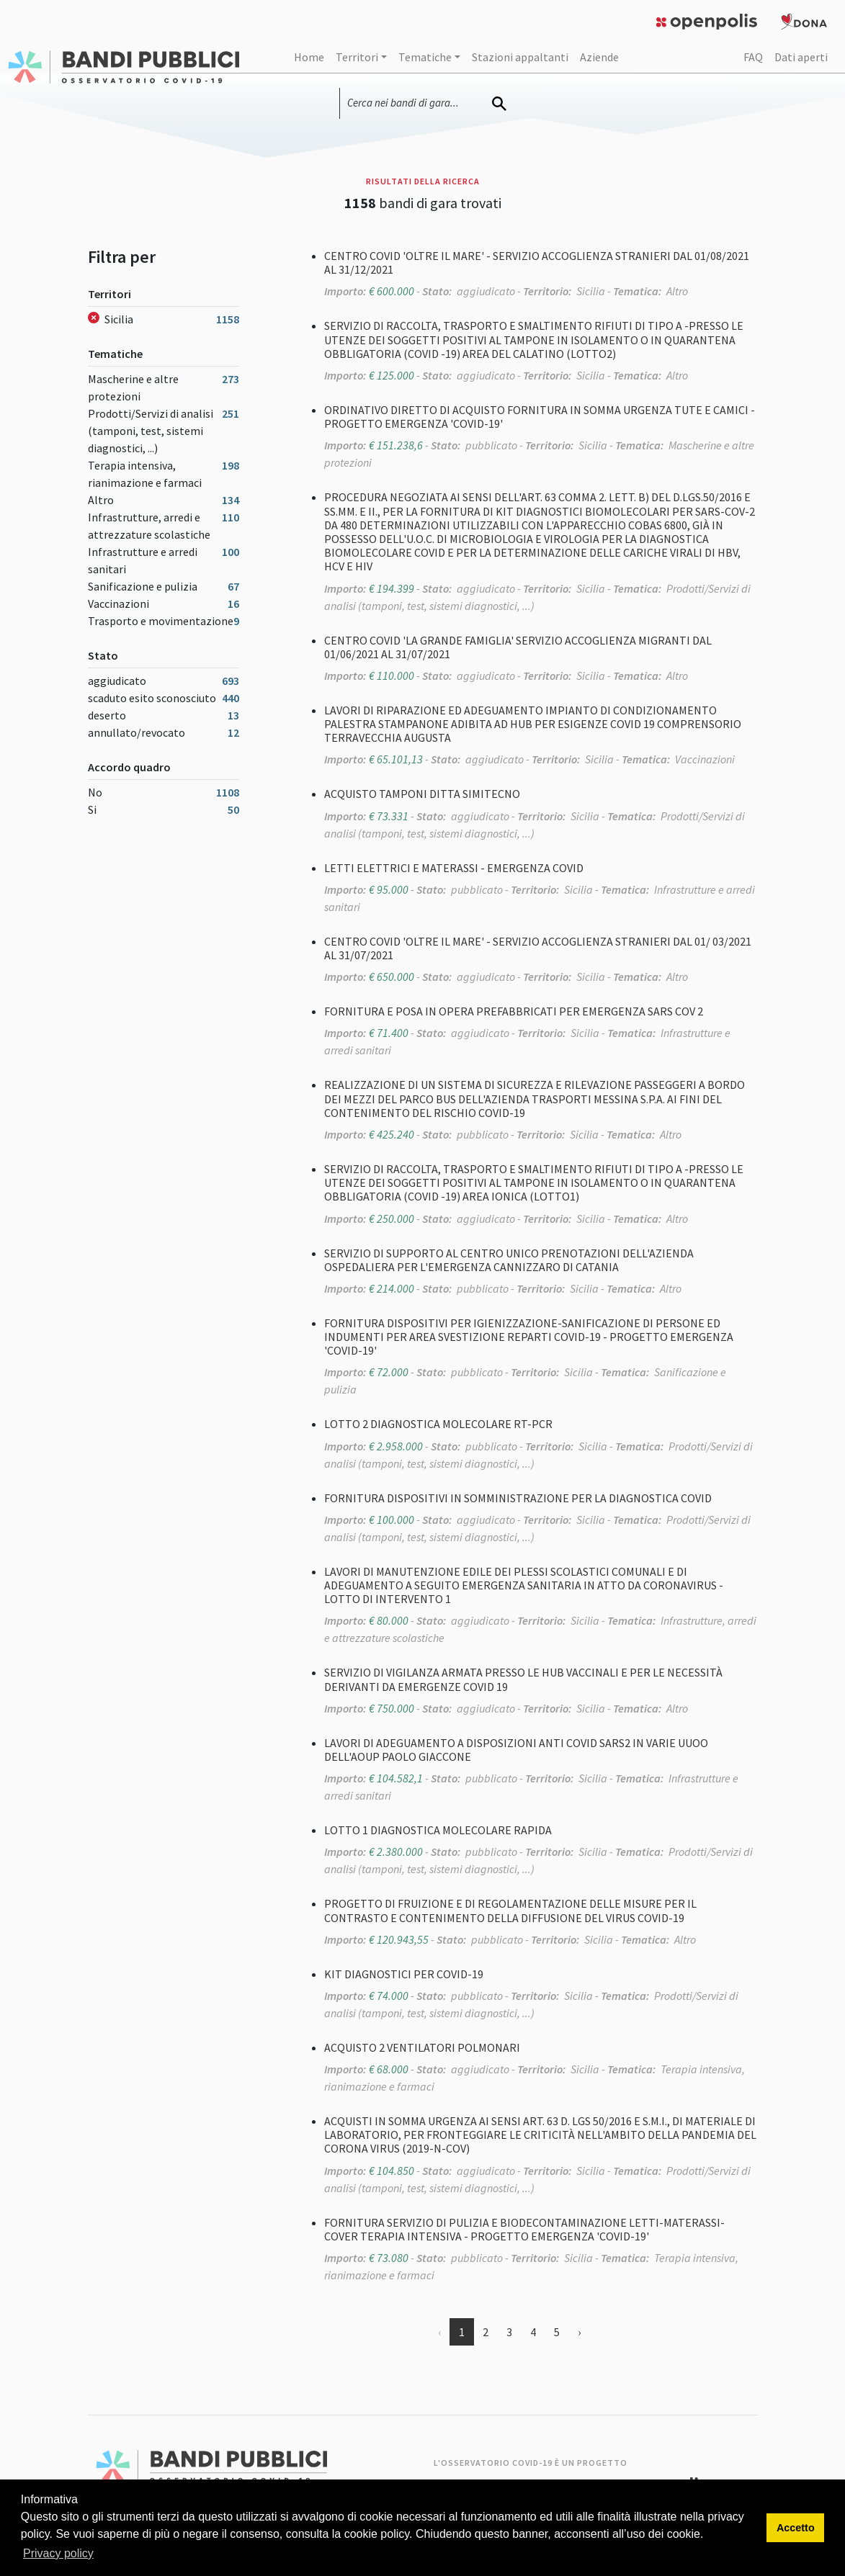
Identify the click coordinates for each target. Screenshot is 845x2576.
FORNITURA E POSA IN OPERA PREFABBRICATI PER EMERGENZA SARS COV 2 (513, 1011)
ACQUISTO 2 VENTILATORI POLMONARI (422, 2047)
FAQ (753, 57)
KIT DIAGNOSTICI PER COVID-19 (403, 1974)
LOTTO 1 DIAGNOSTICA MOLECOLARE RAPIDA (438, 1830)
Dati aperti (801, 57)
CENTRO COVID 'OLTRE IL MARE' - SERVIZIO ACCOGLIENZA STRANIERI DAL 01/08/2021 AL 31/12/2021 (536, 262)
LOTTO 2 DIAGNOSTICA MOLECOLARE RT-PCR (438, 1424)
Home (309, 57)
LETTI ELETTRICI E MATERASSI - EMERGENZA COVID (454, 868)
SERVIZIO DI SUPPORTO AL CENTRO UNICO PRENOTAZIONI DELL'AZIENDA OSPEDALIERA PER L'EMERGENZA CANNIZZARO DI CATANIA (509, 1260)
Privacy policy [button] (58, 2553)
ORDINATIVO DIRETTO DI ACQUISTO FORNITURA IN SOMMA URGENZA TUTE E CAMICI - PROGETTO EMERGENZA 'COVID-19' (539, 417)
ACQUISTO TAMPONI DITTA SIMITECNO (422, 793)
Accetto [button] (796, 2528)
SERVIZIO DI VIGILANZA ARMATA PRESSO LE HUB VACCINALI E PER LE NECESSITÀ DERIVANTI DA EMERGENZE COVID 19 (523, 1679)
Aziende (599, 57)
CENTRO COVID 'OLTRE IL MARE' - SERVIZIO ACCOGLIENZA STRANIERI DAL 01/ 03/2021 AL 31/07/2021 (537, 948)
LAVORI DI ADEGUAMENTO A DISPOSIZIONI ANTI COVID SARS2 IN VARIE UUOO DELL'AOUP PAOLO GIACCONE (516, 1750)
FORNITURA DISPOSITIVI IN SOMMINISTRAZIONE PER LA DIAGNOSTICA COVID (518, 1498)
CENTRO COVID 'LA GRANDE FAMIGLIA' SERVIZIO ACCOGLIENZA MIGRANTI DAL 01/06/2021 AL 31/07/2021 (518, 647)
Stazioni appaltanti (520, 57)
